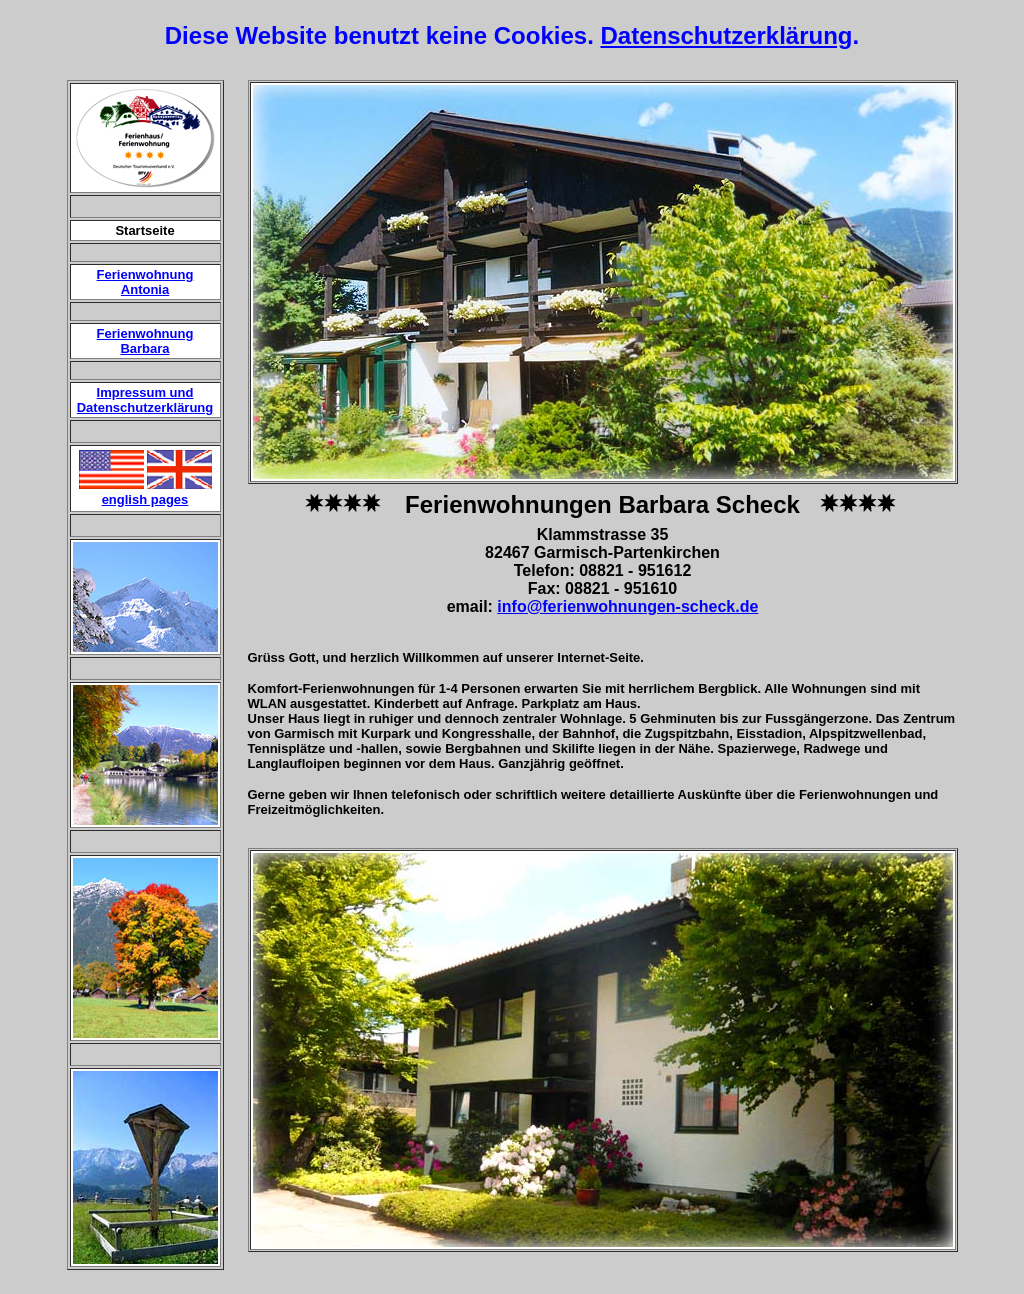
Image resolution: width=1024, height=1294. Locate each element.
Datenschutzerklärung (726, 35)
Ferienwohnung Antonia (145, 282)
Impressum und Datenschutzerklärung (145, 400)
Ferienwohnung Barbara (145, 341)
